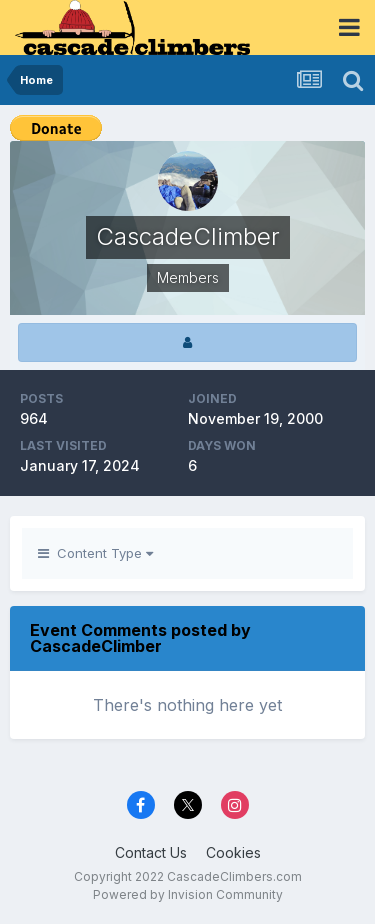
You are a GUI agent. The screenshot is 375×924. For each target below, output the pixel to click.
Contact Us (151, 852)
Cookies (233, 852)
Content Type (95, 553)
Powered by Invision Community (188, 894)
